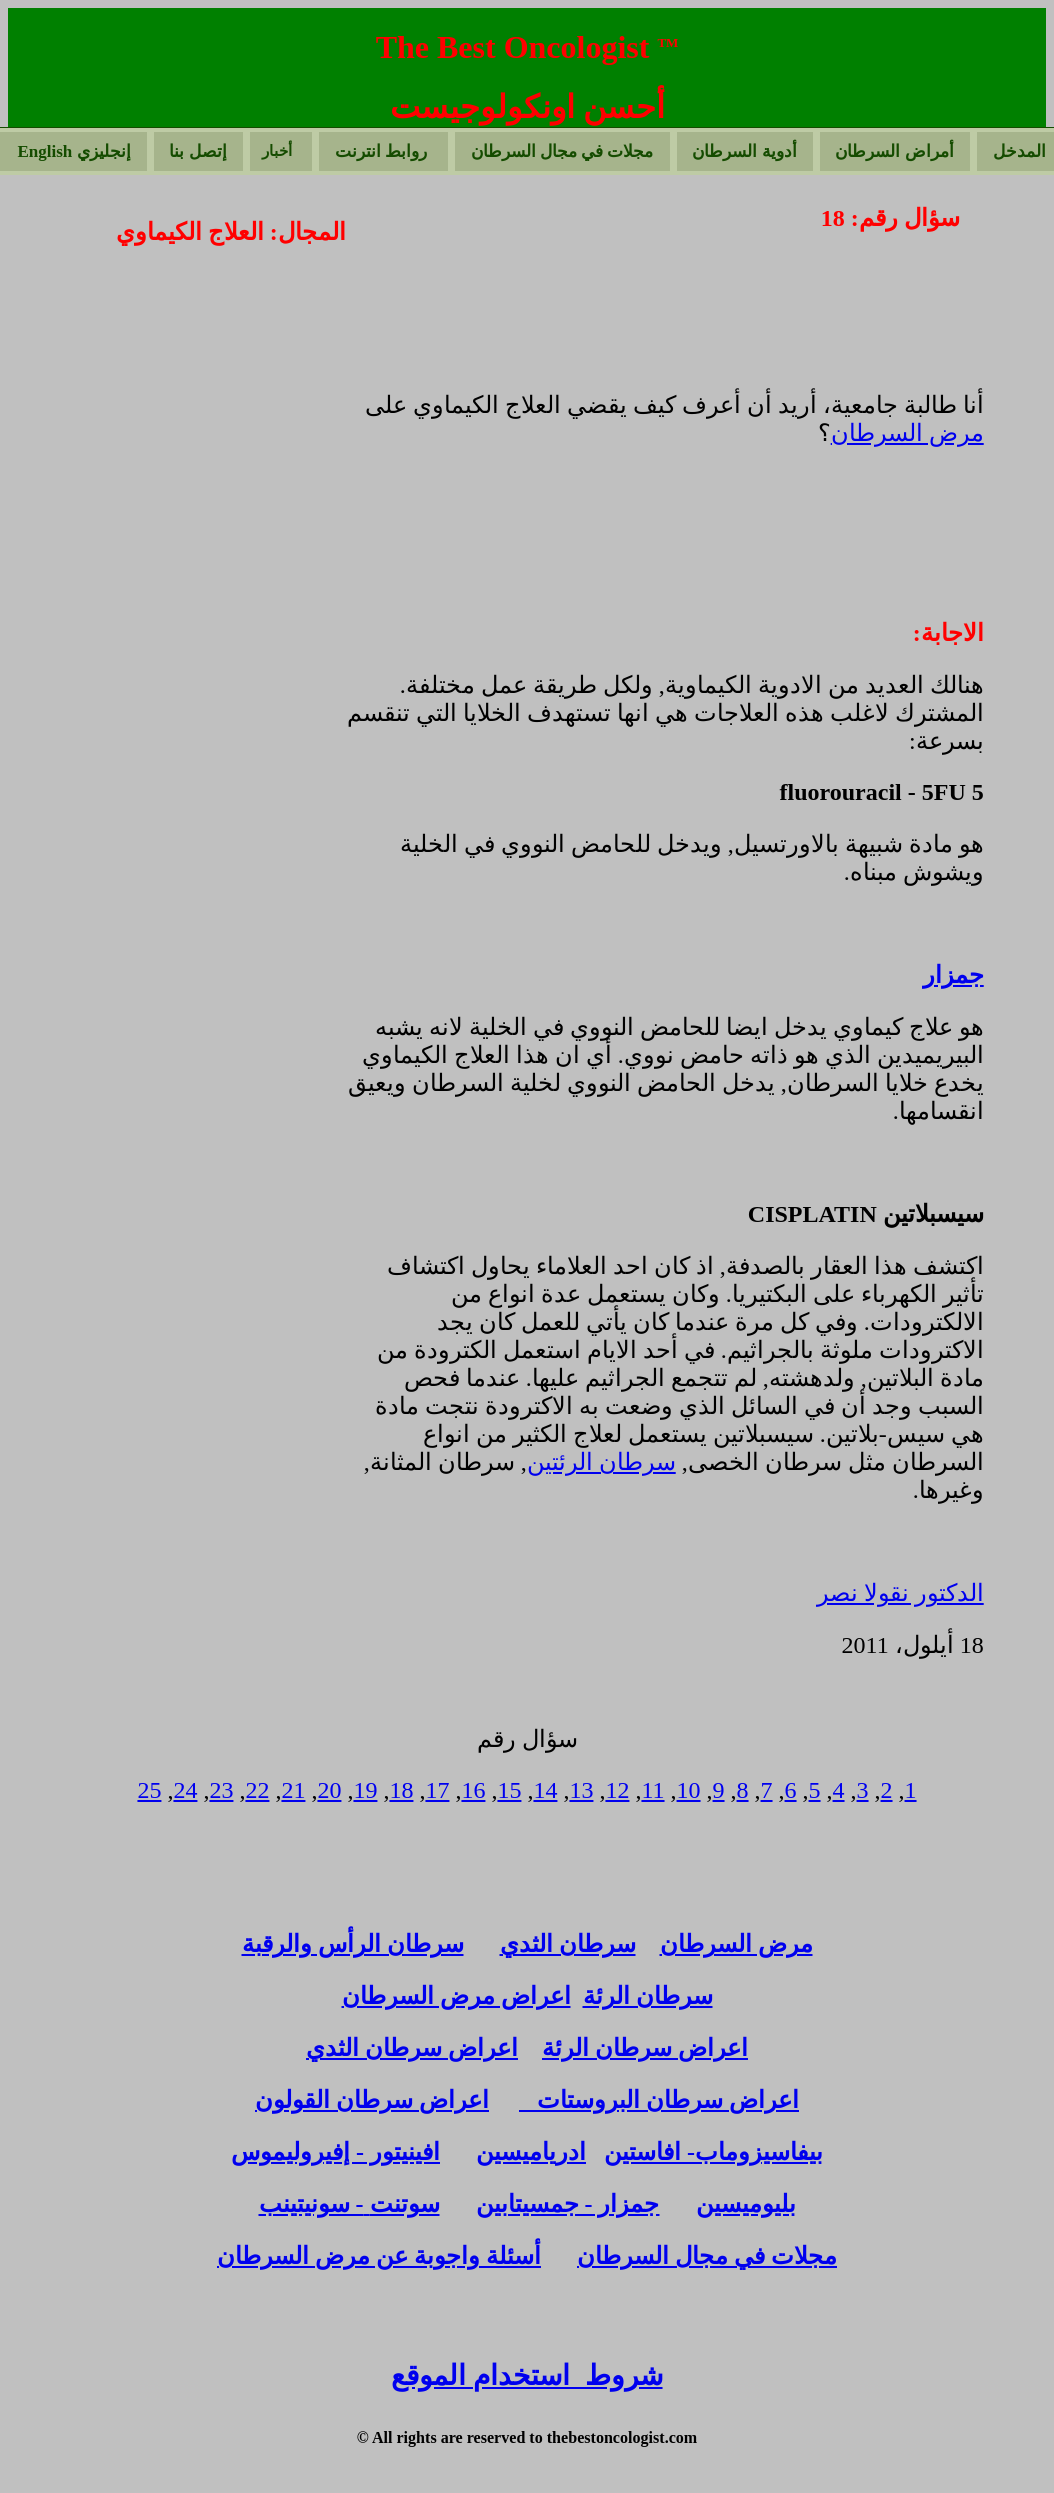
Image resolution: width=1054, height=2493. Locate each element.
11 (652, 1790)
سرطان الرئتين (601, 1462)
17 (437, 1790)
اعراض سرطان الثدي (412, 2048)
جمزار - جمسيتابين (568, 2204)
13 (581, 1790)
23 (221, 1790)
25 (149, 1790)
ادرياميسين (531, 2152)
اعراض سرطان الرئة (645, 2048)
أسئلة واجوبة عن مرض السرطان (379, 2256)
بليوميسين (746, 2204)
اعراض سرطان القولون (372, 2100)
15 (509, 1790)
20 (329, 1790)
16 (473, 1790)
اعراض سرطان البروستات (659, 2100)
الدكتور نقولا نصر (900, 1593)
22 (257, 1790)
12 (617, 1790)
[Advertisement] (176, 424)
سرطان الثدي (568, 1944)
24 (185, 1790)
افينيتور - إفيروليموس (335, 2152)
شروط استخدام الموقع (526, 2375)
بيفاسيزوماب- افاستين (713, 2152)
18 (401, 1790)
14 (545, 1790)
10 (689, 1790)
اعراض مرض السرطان (456, 1996)
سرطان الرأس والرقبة (353, 1944)
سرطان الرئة (648, 1996)
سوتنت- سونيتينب (349, 2204)
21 (293, 1790)
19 (365, 1790)
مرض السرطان (907, 433)
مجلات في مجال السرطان (707, 2256)
